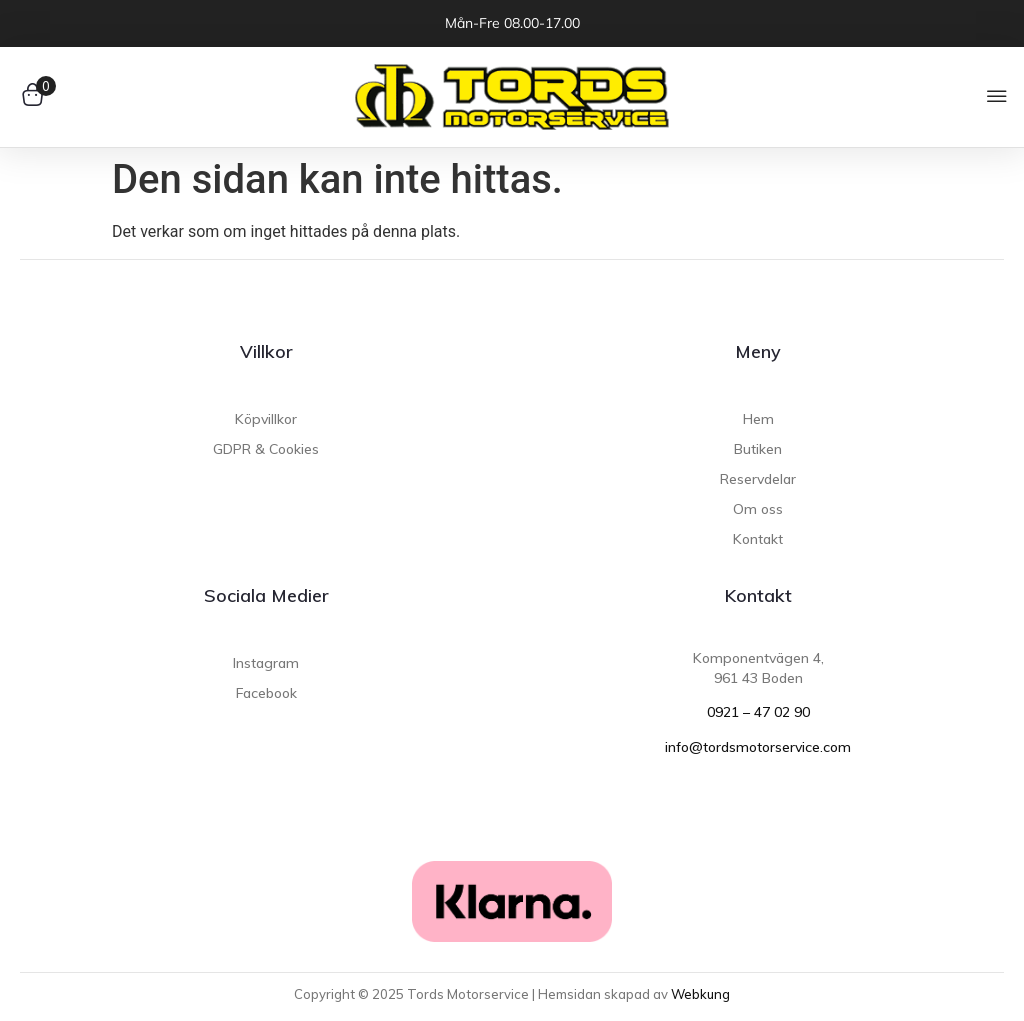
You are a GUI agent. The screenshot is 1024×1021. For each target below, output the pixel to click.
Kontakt (758, 595)
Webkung (700, 994)
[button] (996, 97)
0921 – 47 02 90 (758, 712)
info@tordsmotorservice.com (758, 747)
